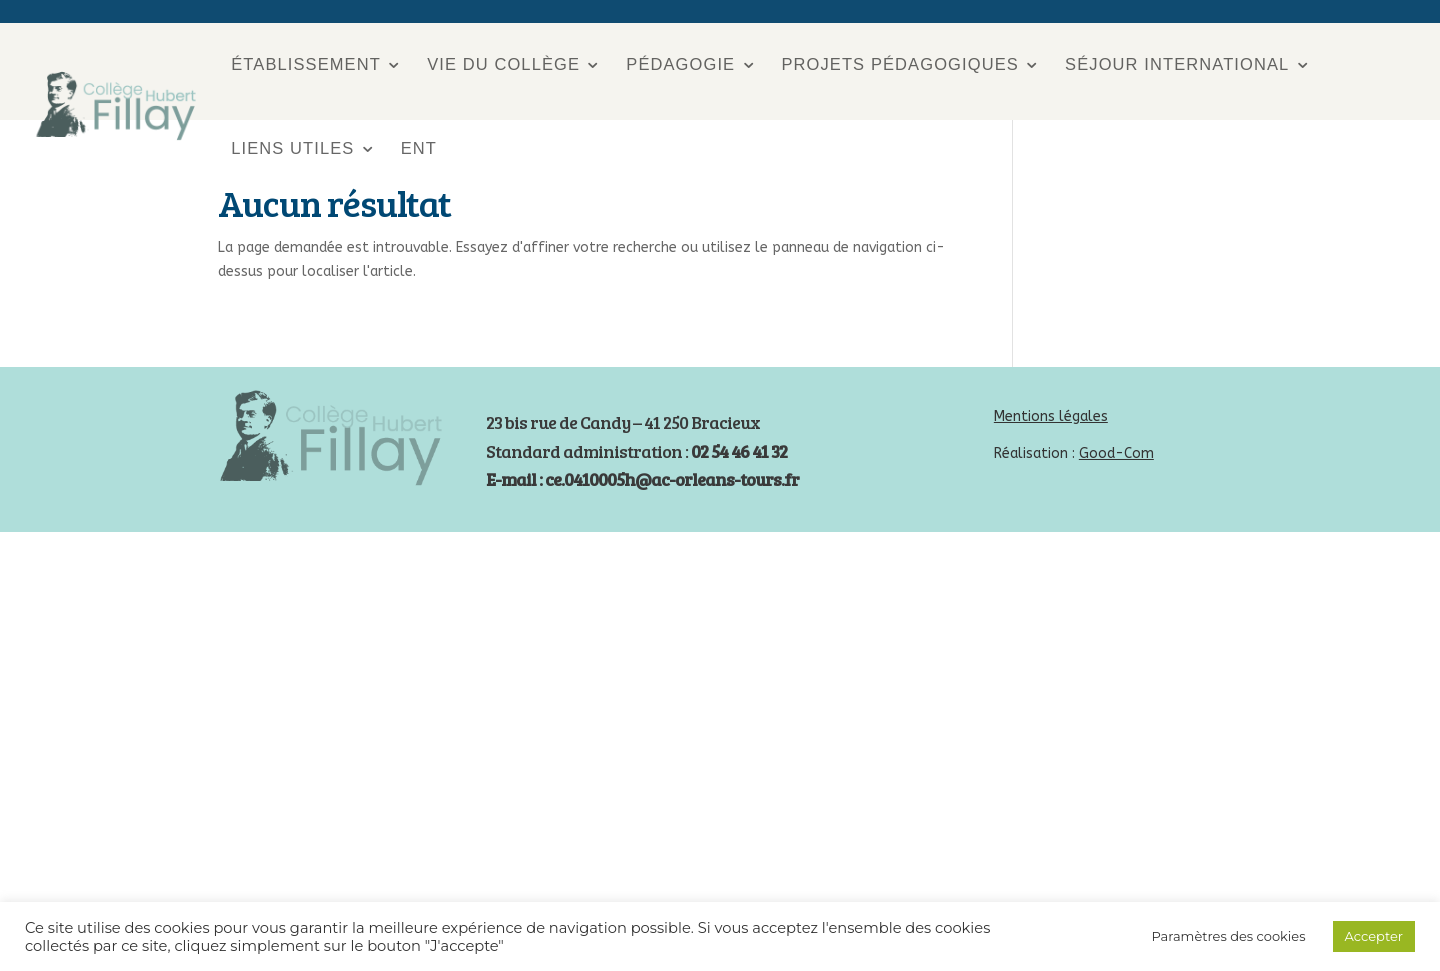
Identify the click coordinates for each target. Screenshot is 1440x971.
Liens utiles (292, 147)
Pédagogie (680, 64)
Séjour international (1177, 64)
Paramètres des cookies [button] (1228, 936)
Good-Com (1116, 453)
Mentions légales (1051, 416)
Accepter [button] (1374, 936)
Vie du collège (503, 64)
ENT (419, 147)
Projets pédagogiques (899, 64)
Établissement (306, 64)
